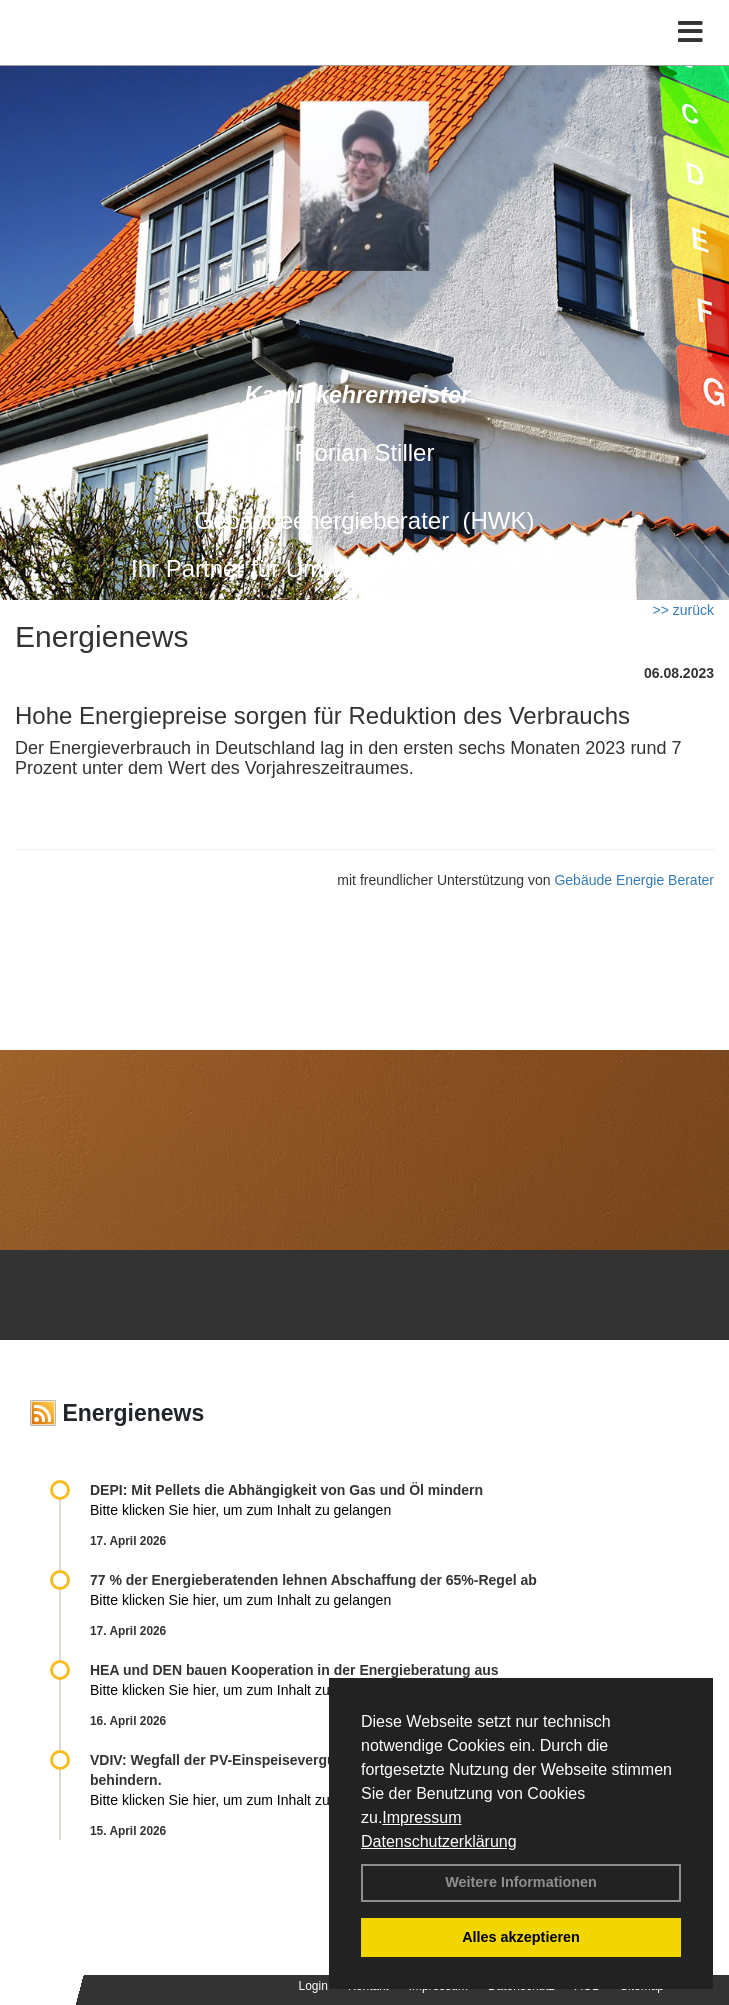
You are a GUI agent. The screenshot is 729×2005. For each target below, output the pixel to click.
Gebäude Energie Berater (634, 880)
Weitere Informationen (521, 1882)
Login (313, 1986)
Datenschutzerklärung (439, 1841)
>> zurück (683, 610)
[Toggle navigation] (690, 32)
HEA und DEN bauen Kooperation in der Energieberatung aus (294, 1670)
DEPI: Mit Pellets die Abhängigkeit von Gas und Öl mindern (296, 1490)
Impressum (421, 1817)
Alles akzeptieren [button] (521, 1937)
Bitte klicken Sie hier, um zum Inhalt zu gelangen (240, 1510)
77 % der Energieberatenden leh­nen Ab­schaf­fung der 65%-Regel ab (313, 1580)
